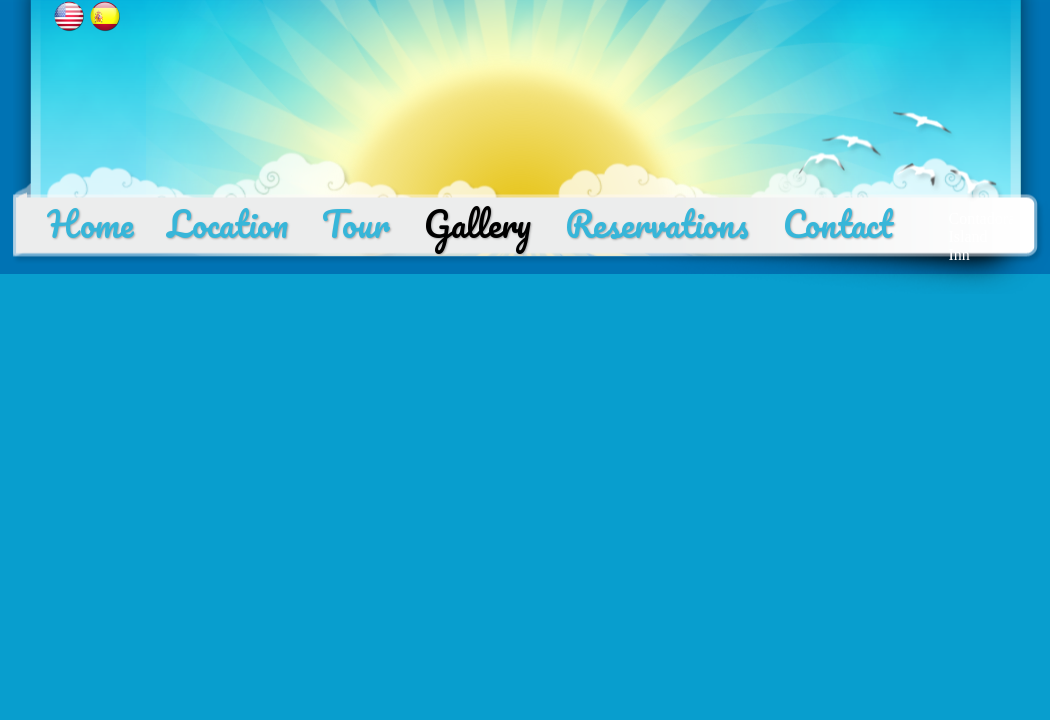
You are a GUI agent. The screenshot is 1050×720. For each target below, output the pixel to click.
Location (227, 224)
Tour (356, 224)
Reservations (657, 224)
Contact (838, 224)
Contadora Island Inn (982, 236)
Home (90, 224)
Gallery (477, 224)
